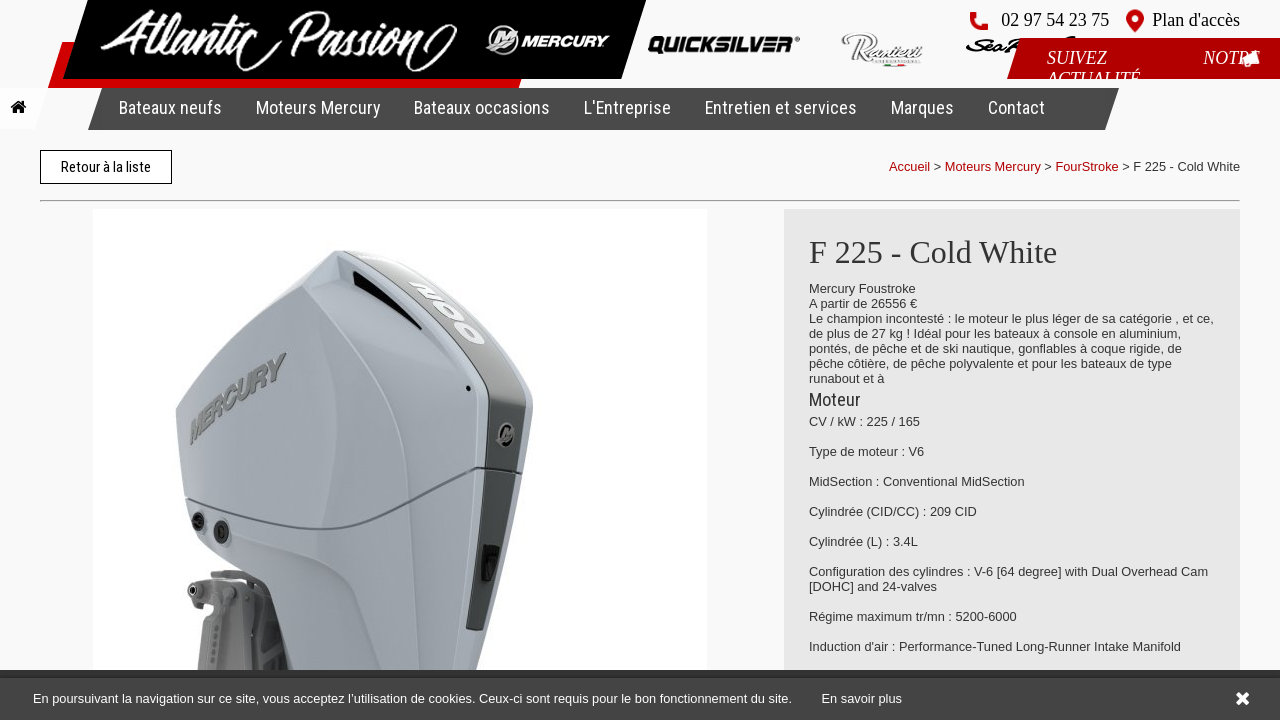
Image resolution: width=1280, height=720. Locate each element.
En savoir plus (862, 698)
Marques (922, 107)
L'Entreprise (627, 107)
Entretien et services (781, 107)
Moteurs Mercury (318, 107)
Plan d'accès (1196, 20)
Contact (1016, 107)
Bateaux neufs (170, 107)
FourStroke (1086, 166)
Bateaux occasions (482, 107)
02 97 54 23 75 (1055, 20)
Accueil (909, 166)
